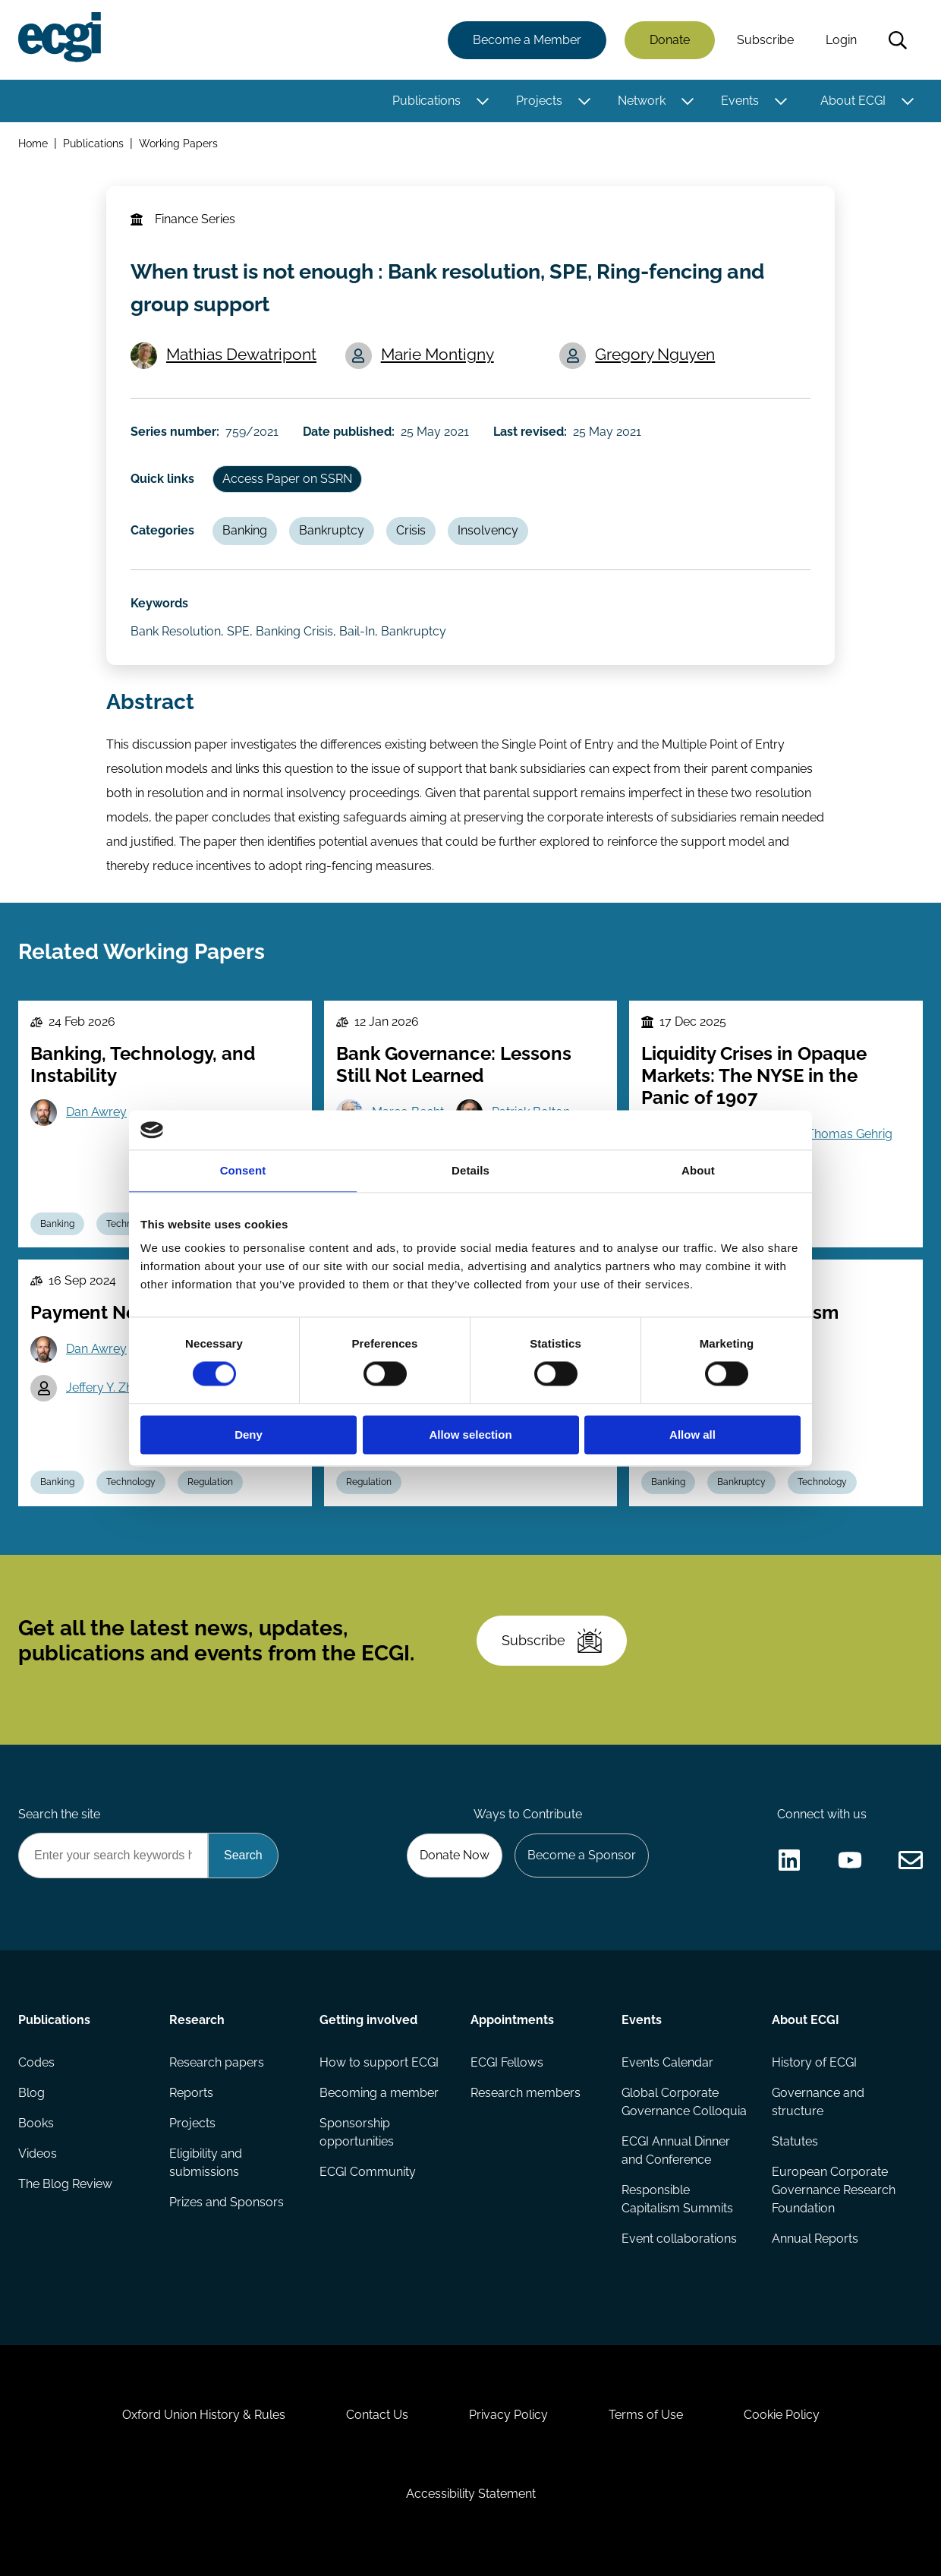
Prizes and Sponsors (226, 2202)
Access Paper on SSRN (287, 478)
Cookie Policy (782, 2414)
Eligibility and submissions (205, 2162)
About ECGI (853, 100)
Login (841, 40)
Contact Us (377, 2414)
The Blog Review (65, 2184)
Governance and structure (818, 2102)
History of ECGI (814, 2062)
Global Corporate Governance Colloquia (684, 2102)
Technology (131, 1482)
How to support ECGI (379, 2062)
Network (642, 100)
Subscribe (765, 40)
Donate (670, 40)
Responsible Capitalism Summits (677, 2199)
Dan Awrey (96, 1112)
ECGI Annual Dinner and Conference (676, 2150)
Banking (244, 530)
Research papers (216, 2062)
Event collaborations (679, 2238)
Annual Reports (815, 2238)
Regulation (210, 1482)
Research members (525, 2093)
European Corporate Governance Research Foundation (833, 2190)
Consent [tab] (243, 1170)
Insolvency (488, 530)
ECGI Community (367, 2172)
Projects (539, 100)
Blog (31, 2093)
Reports (191, 2093)
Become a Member (527, 40)
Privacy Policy (508, 2414)
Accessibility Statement (471, 2493)
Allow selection (470, 1434)
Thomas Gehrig (849, 1134)
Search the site (59, 1814)
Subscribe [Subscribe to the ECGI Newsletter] (552, 1641)
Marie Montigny (437, 354)
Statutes (795, 2141)
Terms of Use (646, 2414)
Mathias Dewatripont (241, 354)
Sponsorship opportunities (356, 2132)
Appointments (512, 2020)
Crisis (411, 530)
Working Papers (178, 143)
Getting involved (368, 2020)
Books (36, 2123)
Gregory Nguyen (655, 354)
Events (740, 100)
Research (197, 2020)
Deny (248, 1434)
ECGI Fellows (506, 2062)
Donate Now (454, 1855)
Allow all (692, 1434)
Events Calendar (667, 2062)
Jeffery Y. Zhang (110, 1387)
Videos (37, 2153)
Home (33, 143)
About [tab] (698, 1170)
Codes (36, 2062)
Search (898, 40)
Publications (426, 100)
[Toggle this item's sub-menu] (482, 101)
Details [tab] (470, 1170)
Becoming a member (379, 2093)
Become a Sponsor (581, 1855)
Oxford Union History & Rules (203, 2414)
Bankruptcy (331, 530)
